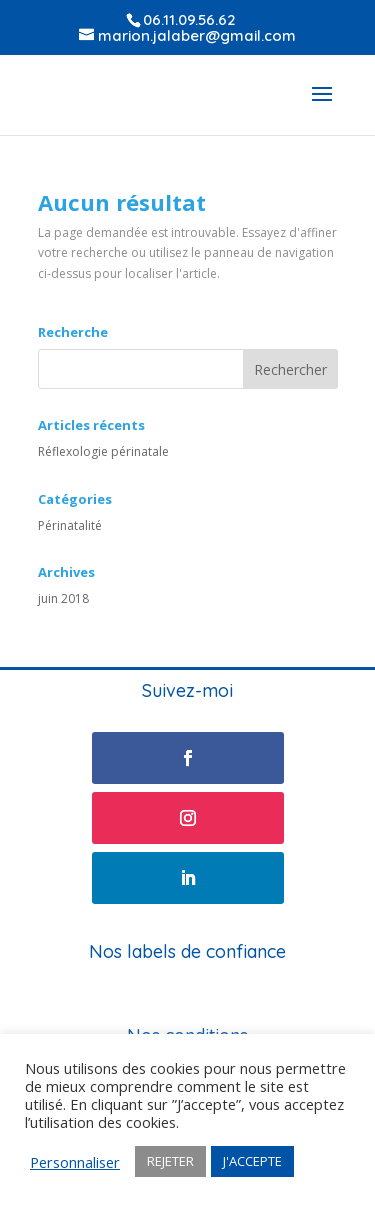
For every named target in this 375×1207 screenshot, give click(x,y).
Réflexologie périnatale (103, 451)
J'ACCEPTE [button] (252, 1161)
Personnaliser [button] (75, 1162)
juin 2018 (63, 598)
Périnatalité (70, 525)
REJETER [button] (170, 1161)
